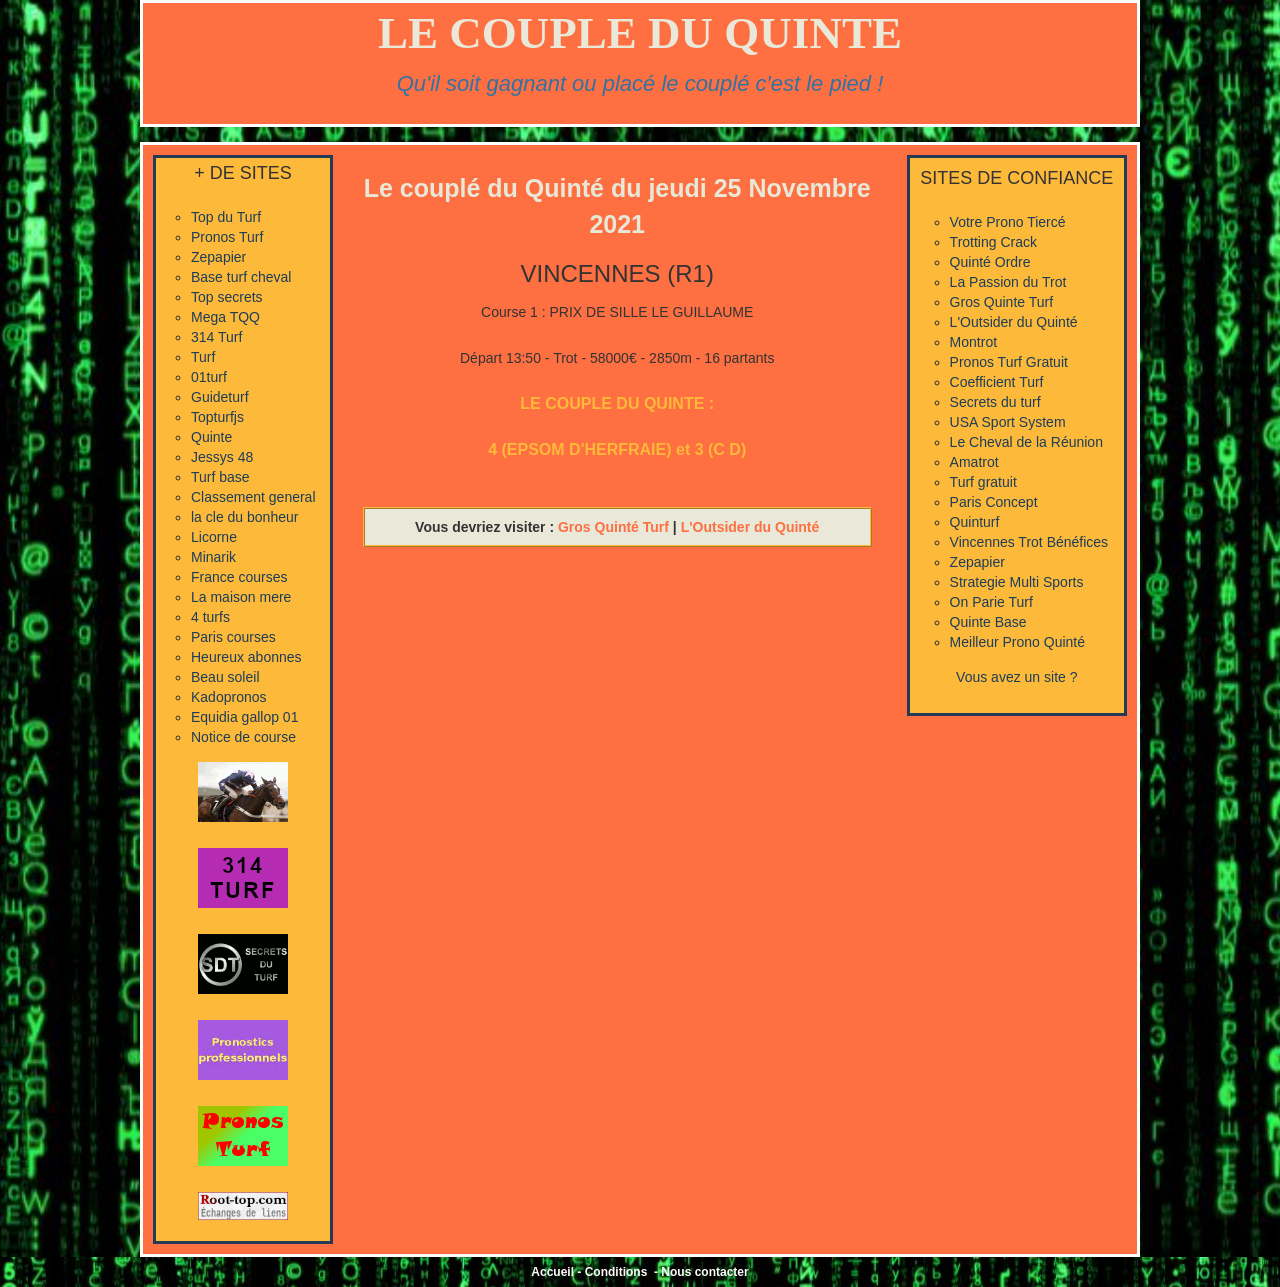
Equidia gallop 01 (244, 717)
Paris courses (233, 637)
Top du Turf (226, 217)
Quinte (211, 437)
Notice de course (243, 737)
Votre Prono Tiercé (1008, 222)
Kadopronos (229, 697)
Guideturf (220, 397)
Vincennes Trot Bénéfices (1029, 542)
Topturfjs (217, 417)
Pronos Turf (227, 237)
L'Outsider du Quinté (750, 527)
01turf (209, 377)
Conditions (616, 1272)
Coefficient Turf (997, 382)
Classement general (253, 497)
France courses (239, 577)
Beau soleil (225, 677)
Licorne (214, 537)
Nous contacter (704, 1272)
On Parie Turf (991, 602)
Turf (203, 357)
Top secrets (227, 297)
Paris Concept (994, 502)
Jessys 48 (222, 457)
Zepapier (218, 257)
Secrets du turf (995, 402)
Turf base (220, 477)
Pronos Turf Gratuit (1009, 362)
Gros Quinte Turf (1001, 302)
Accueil (552, 1272)
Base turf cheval (241, 277)
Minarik (213, 557)
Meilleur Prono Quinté (1017, 642)
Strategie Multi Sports (1017, 582)
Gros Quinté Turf (613, 527)
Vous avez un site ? (1016, 677)
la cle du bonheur (244, 517)
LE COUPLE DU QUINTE (640, 33)
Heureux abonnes (246, 657)
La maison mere (241, 597)
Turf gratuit (983, 482)
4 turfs (210, 617)
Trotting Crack (993, 242)
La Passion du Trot (1008, 282)
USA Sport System (1008, 422)
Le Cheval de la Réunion (1026, 442)
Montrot (973, 342)
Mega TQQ (225, 317)
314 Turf (216, 337)
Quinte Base (988, 622)
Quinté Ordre (990, 262)
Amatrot (974, 462)
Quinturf (975, 522)
